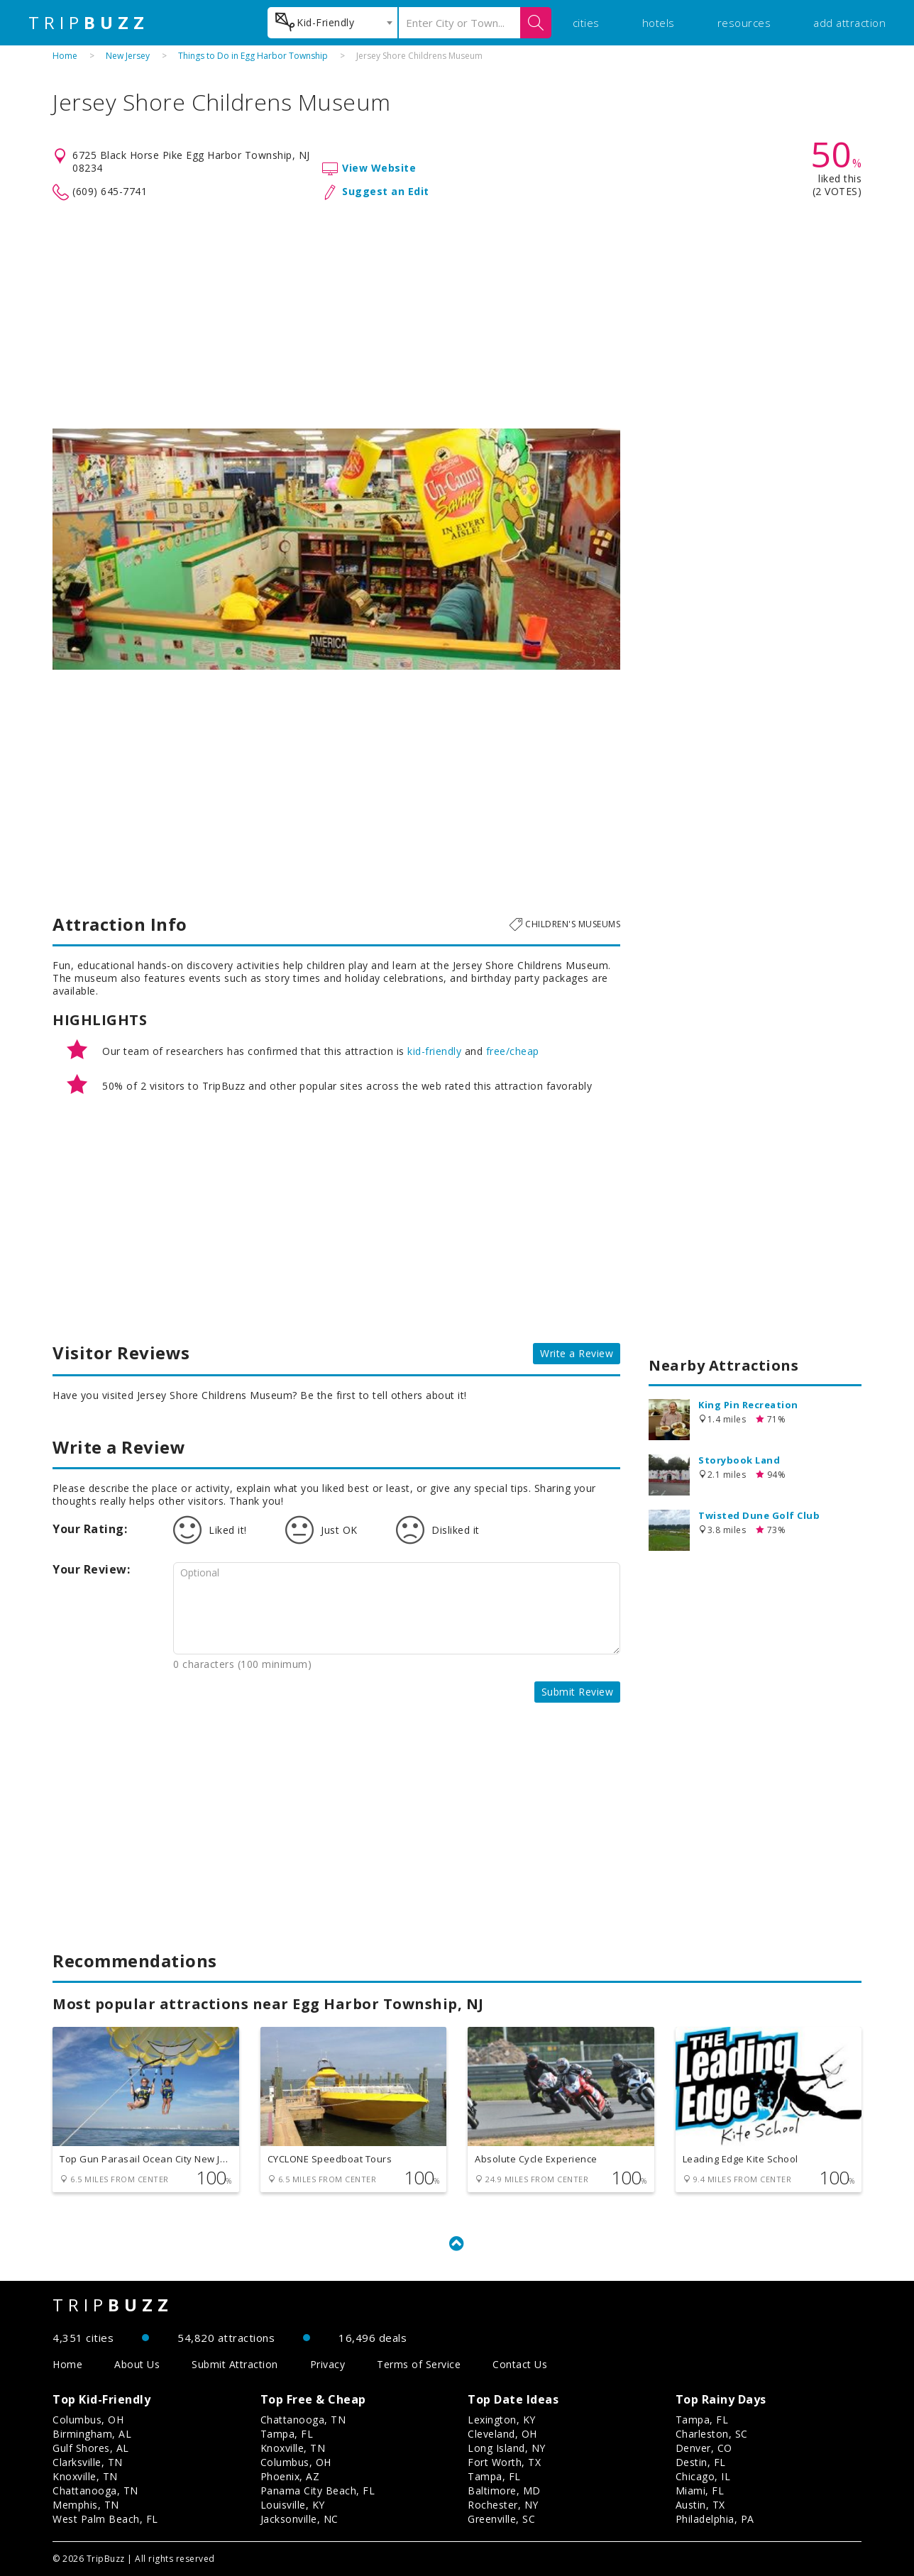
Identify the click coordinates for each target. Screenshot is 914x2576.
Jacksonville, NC (299, 2519)
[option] (336, 549)
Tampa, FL (287, 2433)
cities (586, 23)
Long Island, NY (507, 2448)
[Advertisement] (457, 315)
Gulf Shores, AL (91, 2448)
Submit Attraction (235, 2364)
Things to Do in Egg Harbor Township (253, 56)
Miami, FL (700, 2490)
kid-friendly (434, 1051)
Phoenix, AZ (290, 2476)
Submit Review (577, 1691)
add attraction (849, 23)
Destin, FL (701, 2462)
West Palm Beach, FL (105, 2519)
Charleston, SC (712, 2433)
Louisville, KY (292, 2504)
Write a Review (576, 1353)
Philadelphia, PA (715, 2519)
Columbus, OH (88, 2419)
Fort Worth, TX (504, 2462)
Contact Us (519, 2364)
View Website (379, 168)
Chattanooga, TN (95, 2490)
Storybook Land (739, 1460)
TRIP (88, 22)
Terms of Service (419, 2364)
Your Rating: (90, 1529)
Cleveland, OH (502, 2433)
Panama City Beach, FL (317, 2490)
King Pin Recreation (748, 1404)
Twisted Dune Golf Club (759, 1515)
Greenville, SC (501, 2519)
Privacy (328, 2364)
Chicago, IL (703, 2476)
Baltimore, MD (504, 2490)
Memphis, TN (86, 2504)
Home (65, 56)
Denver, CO (704, 2448)
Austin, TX (700, 2504)
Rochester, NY (503, 2504)
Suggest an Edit (385, 191)
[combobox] (332, 22)
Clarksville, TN (88, 2462)
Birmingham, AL (92, 2433)
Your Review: (91, 1569)
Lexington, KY (502, 2419)
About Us (137, 2364)
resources (744, 23)
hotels (658, 23)
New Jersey (128, 56)
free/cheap (512, 1051)
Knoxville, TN (85, 2476)
